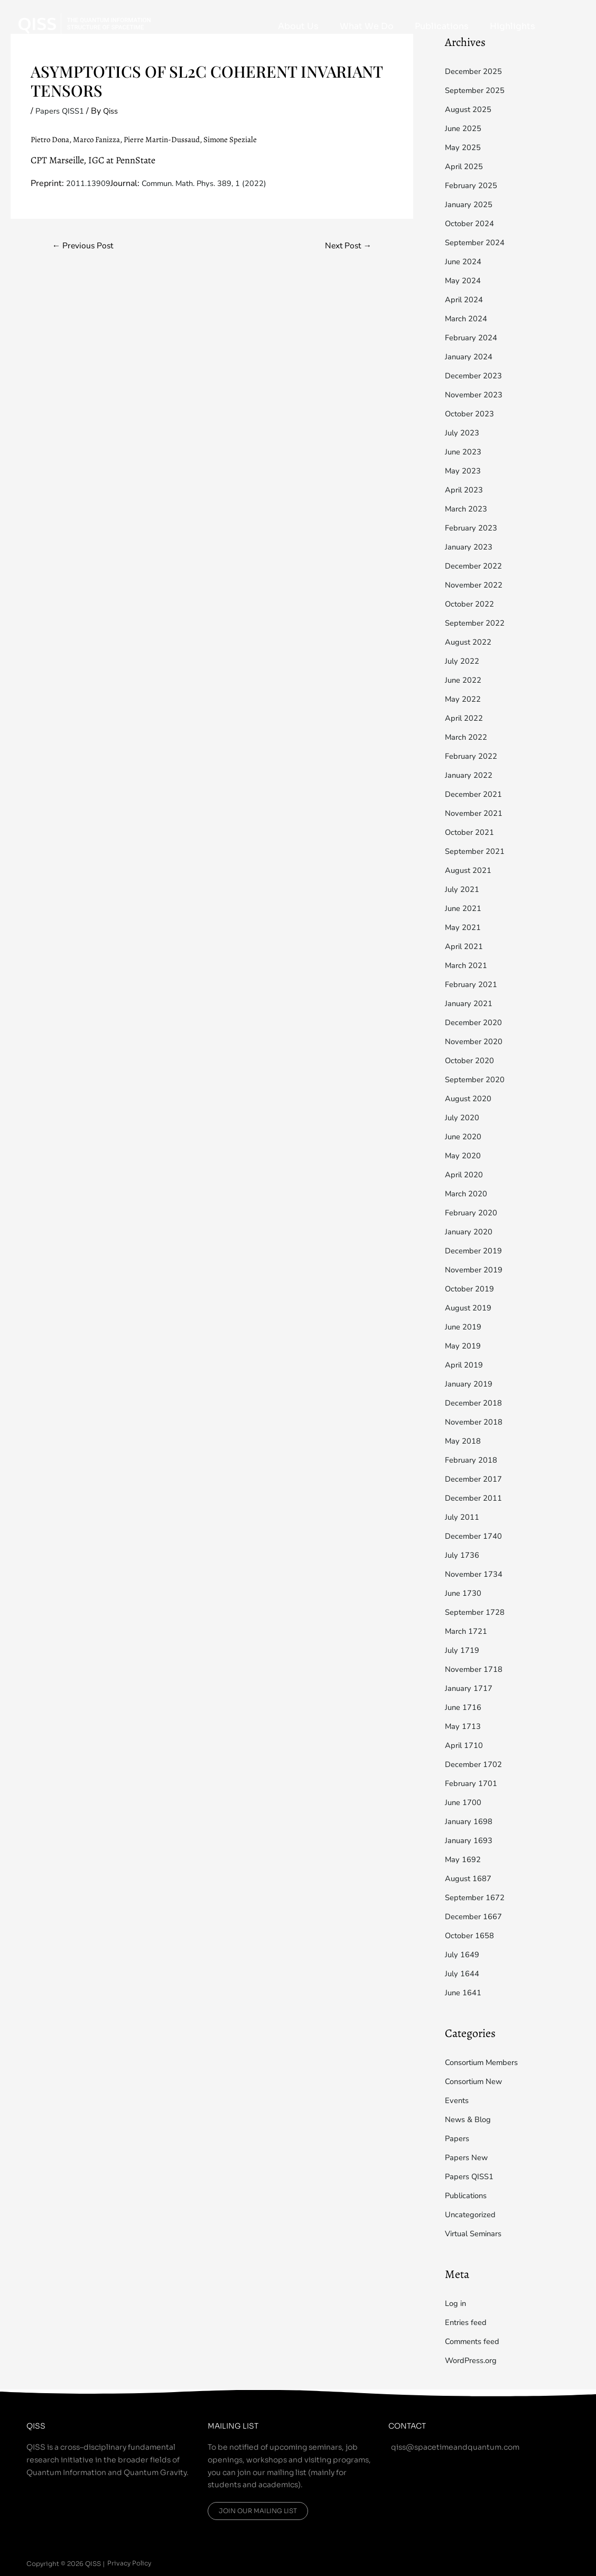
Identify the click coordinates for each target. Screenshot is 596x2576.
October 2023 (472, 414)
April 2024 (466, 299)
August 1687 (470, 1878)
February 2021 (473, 984)
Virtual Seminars (477, 2233)
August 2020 (470, 1098)
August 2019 (470, 1308)
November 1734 (476, 1574)
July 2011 (463, 1517)
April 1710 (466, 1745)
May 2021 (464, 927)
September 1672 (478, 1897)
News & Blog (470, 2119)
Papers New (468, 2157)
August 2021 (470, 870)
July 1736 (463, 1555)
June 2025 (465, 128)
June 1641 (465, 1992)
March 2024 (468, 318)
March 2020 (468, 1193)
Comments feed (475, 2341)
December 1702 (476, 1764)
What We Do (393, 26)
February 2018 (473, 1460)
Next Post (345, 246)
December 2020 (476, 1022)
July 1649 (463, 1954)
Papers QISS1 (61, 111)
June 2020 (465, 1136)
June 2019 (465, 1327)
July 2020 (463, 1117)
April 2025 (466, 166)
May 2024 (464, 280)
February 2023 (473, 528)
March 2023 (468, 509)
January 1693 (470, 1840)
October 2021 (472, 832)
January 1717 (470, 1688)
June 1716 (465, 1707)
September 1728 (478, 1612)
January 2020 (470, 1232)
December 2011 (476, 1498)
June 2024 (465, 261)
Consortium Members (486, 2062)
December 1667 (476, 1916)
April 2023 (466, 490)
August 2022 (470, 642)
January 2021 (470, 1003)
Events (458, 2100)
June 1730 (465, 1593)
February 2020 (473, 1213)
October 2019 (472, 1289)
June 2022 (465, 680)
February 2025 (473, 185)
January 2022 (470, 775)
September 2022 (478, 623)
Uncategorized (472, 2214)
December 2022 (476, 566)
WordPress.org (474, 2360)
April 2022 (466, 718)
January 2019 (470, 1384)
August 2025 (470, 109)
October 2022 (472, 604)
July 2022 (463, 661)
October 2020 (472, 1060)
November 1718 (476, 1669)
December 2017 (476, 1479)
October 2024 (472, 223)
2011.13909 (91, 183)
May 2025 (464, 147)
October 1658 (472, 1935)
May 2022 (464, 699)
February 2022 (473, 756)
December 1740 (476, 1536)
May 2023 (464, 471)
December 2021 (476, 794)
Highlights (518, 26)
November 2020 (476, 1041)
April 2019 (466, 1365)
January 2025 (470, 204)
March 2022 (468, 737)
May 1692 (464, 1859)
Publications (458, 26)
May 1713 (464, 1726)
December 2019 (476, 1251)
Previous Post (86, 246)
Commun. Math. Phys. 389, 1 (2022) (216, 183)
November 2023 (476, 395)
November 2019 (476, 1270)
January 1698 (470, 1821)
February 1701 (473, 1783)
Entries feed (468, 2322)
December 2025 (476, 71)
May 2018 (464, 1441)
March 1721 (468, 1631)
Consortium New (477, 2081)
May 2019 (464, 1346)
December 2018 (476, 1403)
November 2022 (476, 585)
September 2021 (478, 851)
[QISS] (84, 23)
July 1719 (463, 1650)
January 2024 (470, 356)
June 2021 (465, 908)
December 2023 (476, 376)
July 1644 (463, 1973)
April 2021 (466, 946)
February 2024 (473, 337)
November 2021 (476, 813)
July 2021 (463, 889)
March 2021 (468, 965)
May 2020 (464, 1155)
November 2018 (476, 1422)
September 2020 (478, 1079)
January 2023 (470, 547)
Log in (456, 2303)
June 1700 (465, 1802)
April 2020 (466, 1174)
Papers (458, 2138)
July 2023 (463, 433)
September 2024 (478, 242)
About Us (335, 26)
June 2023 (465, 452)
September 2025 (478, 90)
